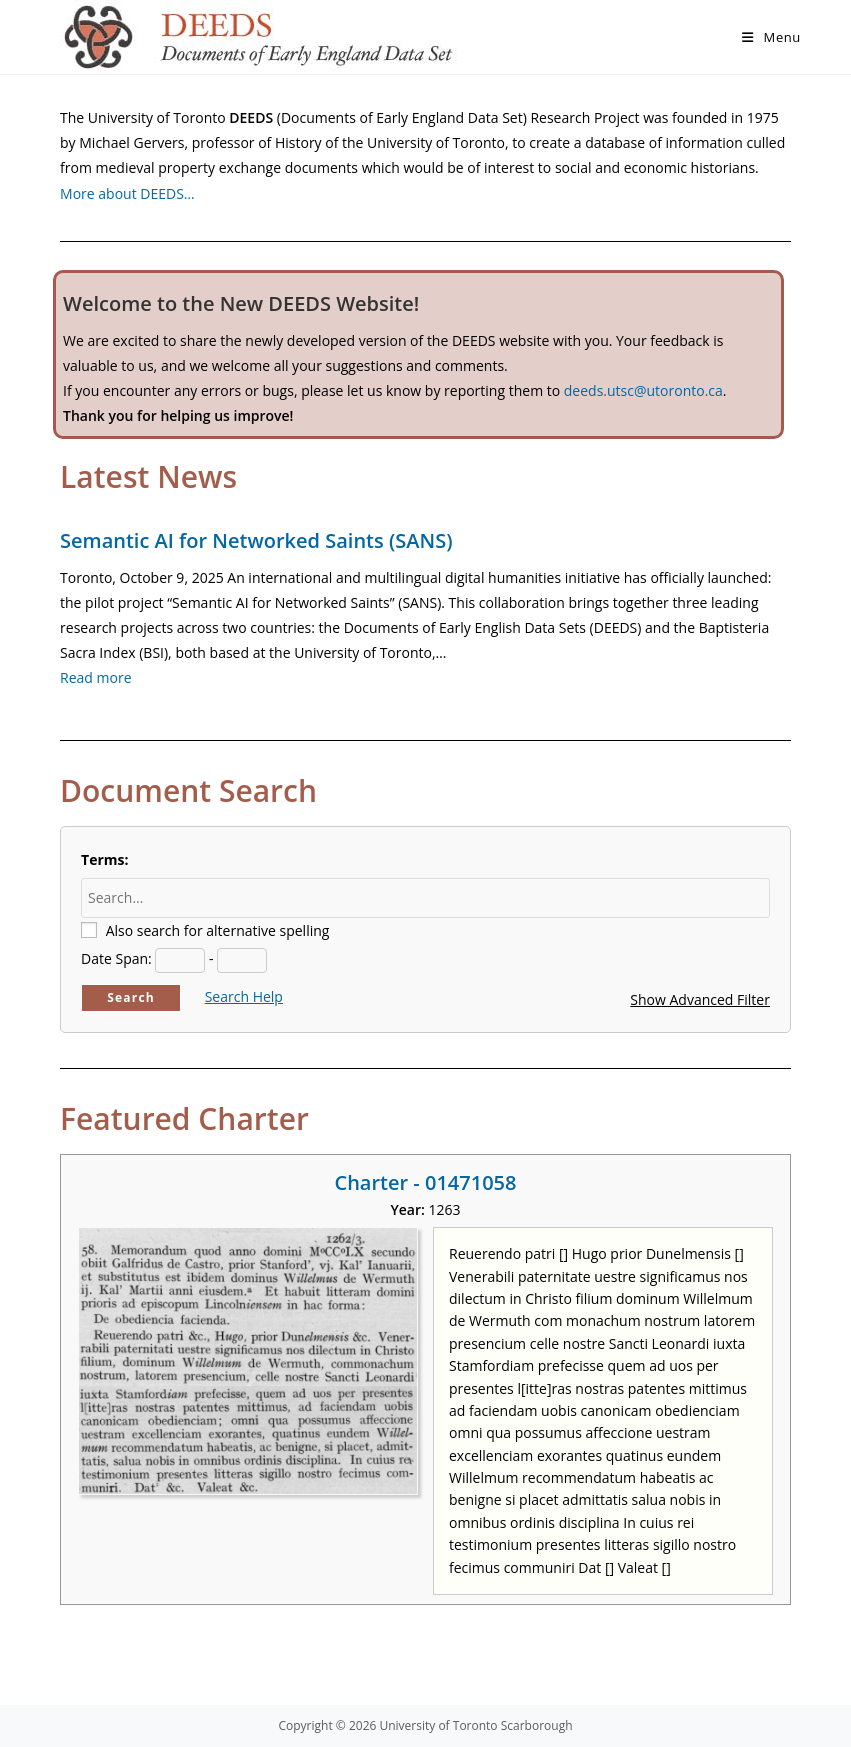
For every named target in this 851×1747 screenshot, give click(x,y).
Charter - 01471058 (425, 1182)
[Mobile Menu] (771, 37)
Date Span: (116, 958)
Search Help (244, 996)
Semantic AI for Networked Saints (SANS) (256, 540)
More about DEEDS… (127, 193)
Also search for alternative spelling (218, 930)
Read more (95, 677)
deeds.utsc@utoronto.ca (643, 390)
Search (131, 997)
